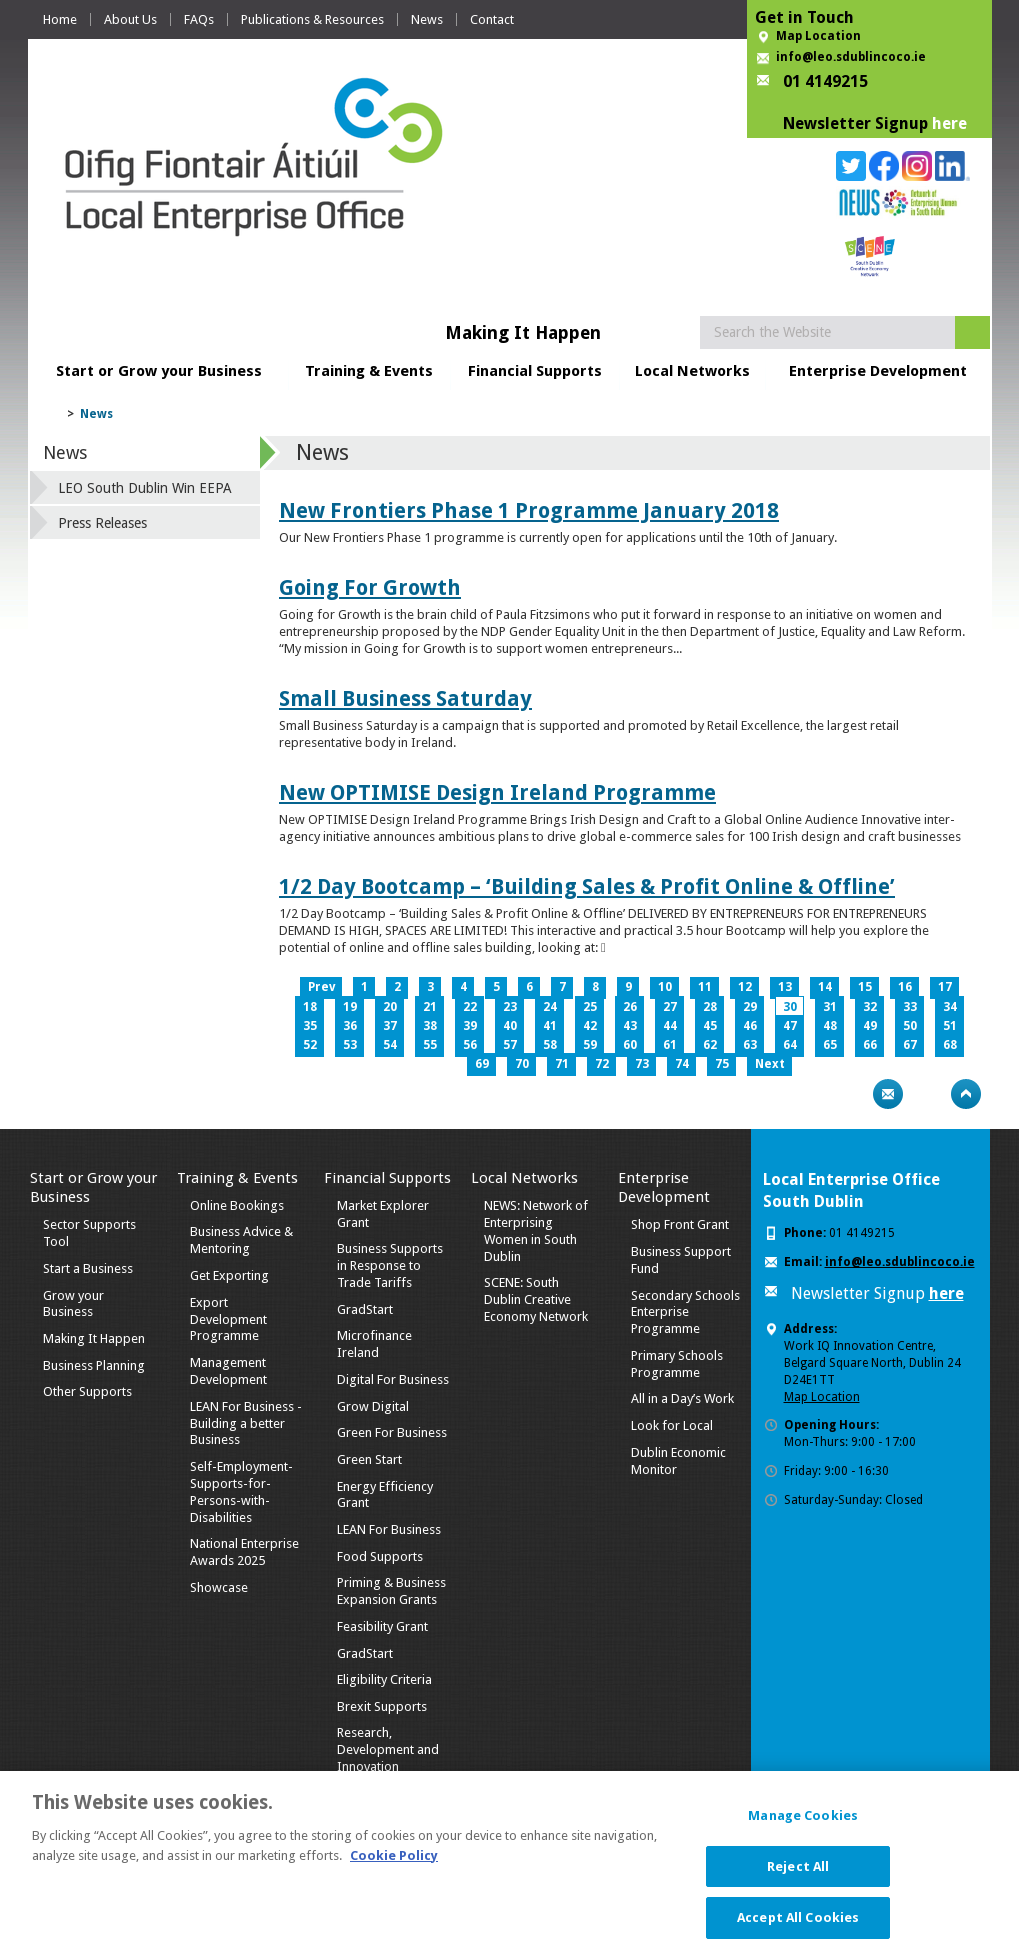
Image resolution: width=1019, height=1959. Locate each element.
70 (522, 1064)
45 (710, 1026)
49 (870, 1026)
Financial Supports (535, 371)
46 (750, 1026)
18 (310, 1007)
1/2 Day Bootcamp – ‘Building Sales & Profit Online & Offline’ (587, 886)
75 (722, 1064)
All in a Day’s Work (682, 1398)
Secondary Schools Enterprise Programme (685, 1312)
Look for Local (672, 1425)
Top (966, 1094)
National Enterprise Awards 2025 (244, 1552)
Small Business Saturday (405, 698)
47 (790, 1026)
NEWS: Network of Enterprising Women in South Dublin (536, 1231)
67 (910, 1045)
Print (849, 1094)
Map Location (818, 36)
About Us (130, 19)
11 (705, 987)
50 (910, 1026)
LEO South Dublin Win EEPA (145, 488)
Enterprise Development (878, 371)
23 (510, 1007)
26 (630, 1007)
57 (510, 1045)
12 (745, 987)
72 (602, 1064)
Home (60, 19)
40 (510, 1026)
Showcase (219, 1587)
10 (665, 987)
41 (550, 1026)
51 (950, 1026)
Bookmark (927, 1094)
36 (350, 1026)
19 (350, 1007)
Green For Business (392, 1432)
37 (390, 1026)
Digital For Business (393, 1379)
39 (470, 1026)
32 (870, 1007)
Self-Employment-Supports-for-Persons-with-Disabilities (241, 1492)
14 (825, 987)
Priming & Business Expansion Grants (391, 1591)
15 (865, 987)
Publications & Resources (312, 19)
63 (750, 1045)
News (427, 19)
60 (630, 1045)
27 (670, 1007)
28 (710, 1007)
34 (950, 1007)
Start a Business (88, 1268)
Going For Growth (370, 587)
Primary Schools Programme (677, 1364)
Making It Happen (94, 1338)
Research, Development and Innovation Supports (388, 1758)
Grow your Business (73, 1304)
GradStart (365, 1309)
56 (470, 1045)
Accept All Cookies (798, 1930)
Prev (321, 987)
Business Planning (94, 1365)
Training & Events (369, 371)
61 (670, 1045)
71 (562, 1064)
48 (830, 1026)
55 (430, 1045)
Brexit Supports (382, 1706)
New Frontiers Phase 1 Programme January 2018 (529, 510)
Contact (492, 19)
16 (905, 987)
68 (950, 1045)
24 (550, 1007)
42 (590, 1026)
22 (470, 1007)
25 (590, 1007)
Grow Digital (373, 1406)
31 (830, 1007)
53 (350, 1045)
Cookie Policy (394, 1867)
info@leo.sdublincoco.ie (851, 57)
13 (785, 987)
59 (590, 1045)
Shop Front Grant (680, 1224)
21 (430, 1007)
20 (390, 1007)
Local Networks (692, 371)
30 (790, 1007)
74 (682, 1064)
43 (630, 1026)
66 (870, 1045)
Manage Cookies (803, 1828)
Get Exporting (229, 1275)
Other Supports (87, 1391)
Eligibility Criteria (384, 1679)
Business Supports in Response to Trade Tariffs (390, 1265)
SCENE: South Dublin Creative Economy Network (536, 1299)
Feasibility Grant (382, 1626)
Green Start (369, 1459)
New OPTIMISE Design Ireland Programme (497, 792)
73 (642, 1064)
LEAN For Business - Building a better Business (246, 1423)
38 (430, 1026)
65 (830, 1045)
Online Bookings (237, 1205)
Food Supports (380, 1556)
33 (910, 1007)
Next (770, 1064)
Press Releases (102, 523)
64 (790, 1045)
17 (945, 987)
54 (390, 1045)
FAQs (199, 19)
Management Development (228, 1371)
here (949, 123)
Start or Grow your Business (159, 371)
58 (550, 1045)
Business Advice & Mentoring (241, 1240)
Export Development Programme (228, 1319)
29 (750, 1007)
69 (482, 1064)
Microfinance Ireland (374, 1344)
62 (710, 1045)
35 (310, 1026)
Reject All (798, 1879)
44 (670, 1026)
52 (310, 1045)
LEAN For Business (389, 1529)
